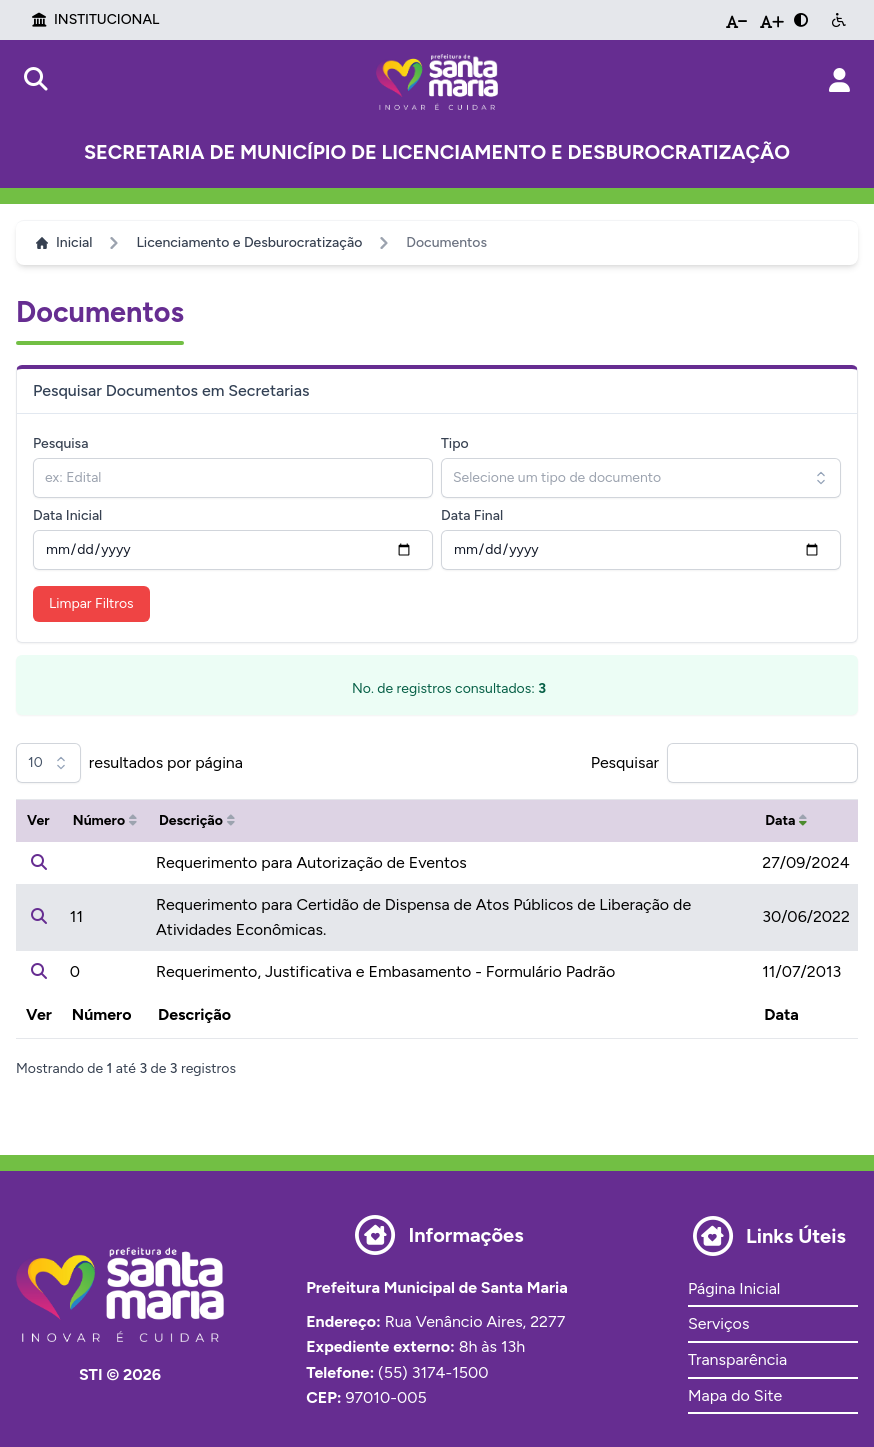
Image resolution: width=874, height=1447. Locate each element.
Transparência (737, 1359)
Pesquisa (60, 443)
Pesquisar (625, 762)
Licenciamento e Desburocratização (249, 242)
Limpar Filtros (91, 603)
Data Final (472, 515)
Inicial (64, 242)
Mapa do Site (735, 1395)
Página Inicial (734, 1288)
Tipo (455, 443)
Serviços (718, 1323)
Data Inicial (67, 515)
